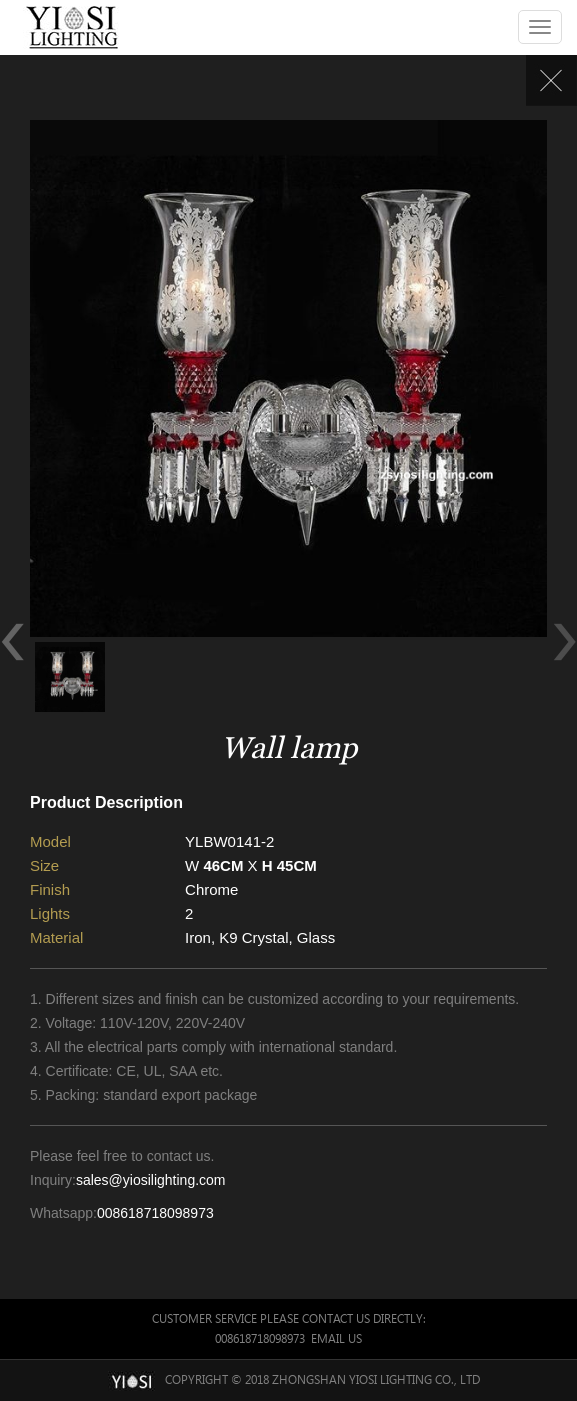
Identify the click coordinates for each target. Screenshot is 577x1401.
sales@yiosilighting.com (151, 1180)
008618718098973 (155, 1213)
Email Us (336, 1338)
